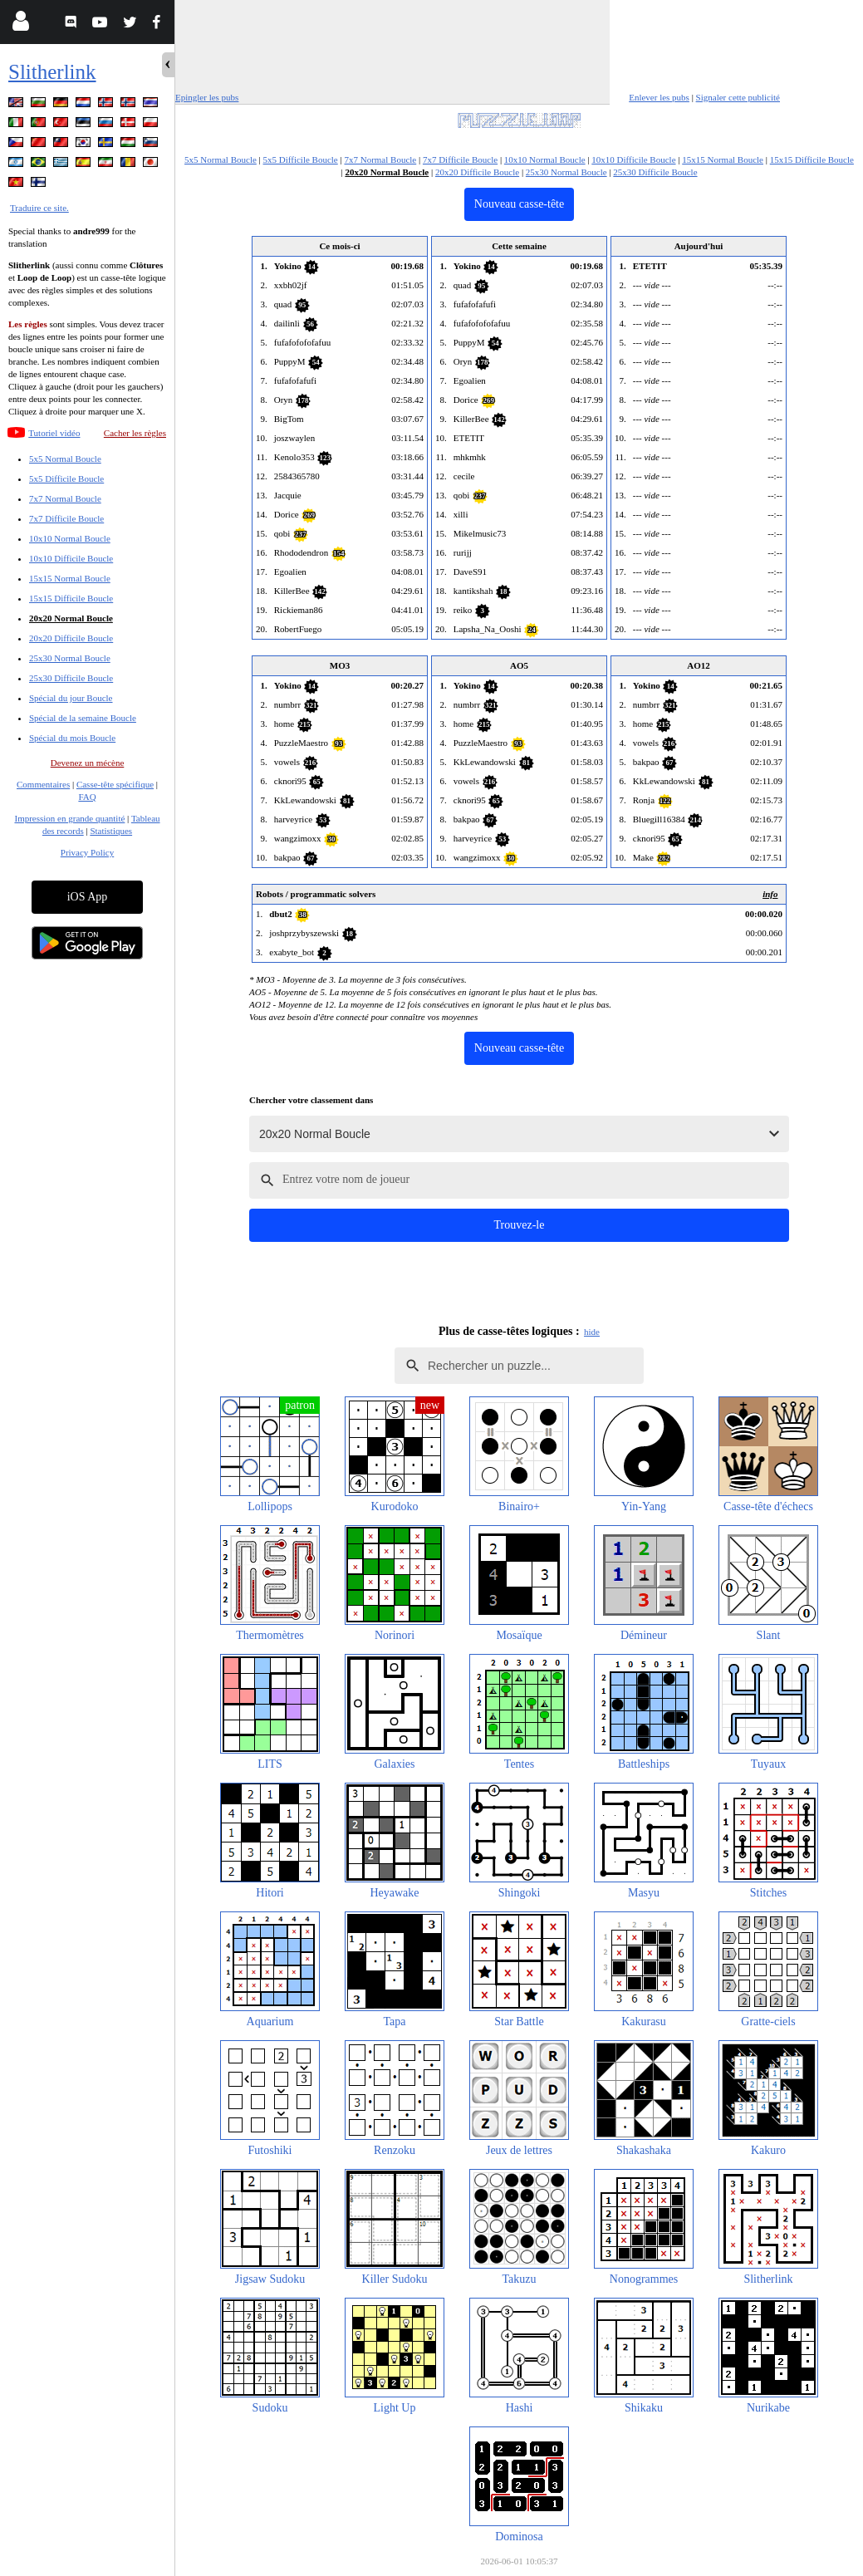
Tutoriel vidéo (54, 433)
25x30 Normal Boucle (69, 658)
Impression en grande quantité (69, 818)
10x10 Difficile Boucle (71, 558)
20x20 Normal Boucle (71, 618)
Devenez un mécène (88, 763)
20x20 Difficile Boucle (71, 638)
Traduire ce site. (39, 208)
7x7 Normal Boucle (65, 498)
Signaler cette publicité (738, 97)
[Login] (20, 24)
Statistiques (111, 831)
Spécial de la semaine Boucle (82, 718)
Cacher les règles (135, 433)
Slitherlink (52, 72)
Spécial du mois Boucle (72, 738)
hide (592, 1332)
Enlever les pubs (659, 97)
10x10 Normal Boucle (69, 538)
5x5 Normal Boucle (65, 459)
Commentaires (43, 784)
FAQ (87, 797)
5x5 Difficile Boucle (66, 478)
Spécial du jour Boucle (71, 698)
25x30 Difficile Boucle (71, 678)
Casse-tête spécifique (115, 784)
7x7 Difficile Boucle (66, 518)
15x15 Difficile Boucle (71, 598)
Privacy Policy (87, 852)
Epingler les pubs (206, 97)
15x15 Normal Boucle (69, 578)
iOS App (87, 897)
